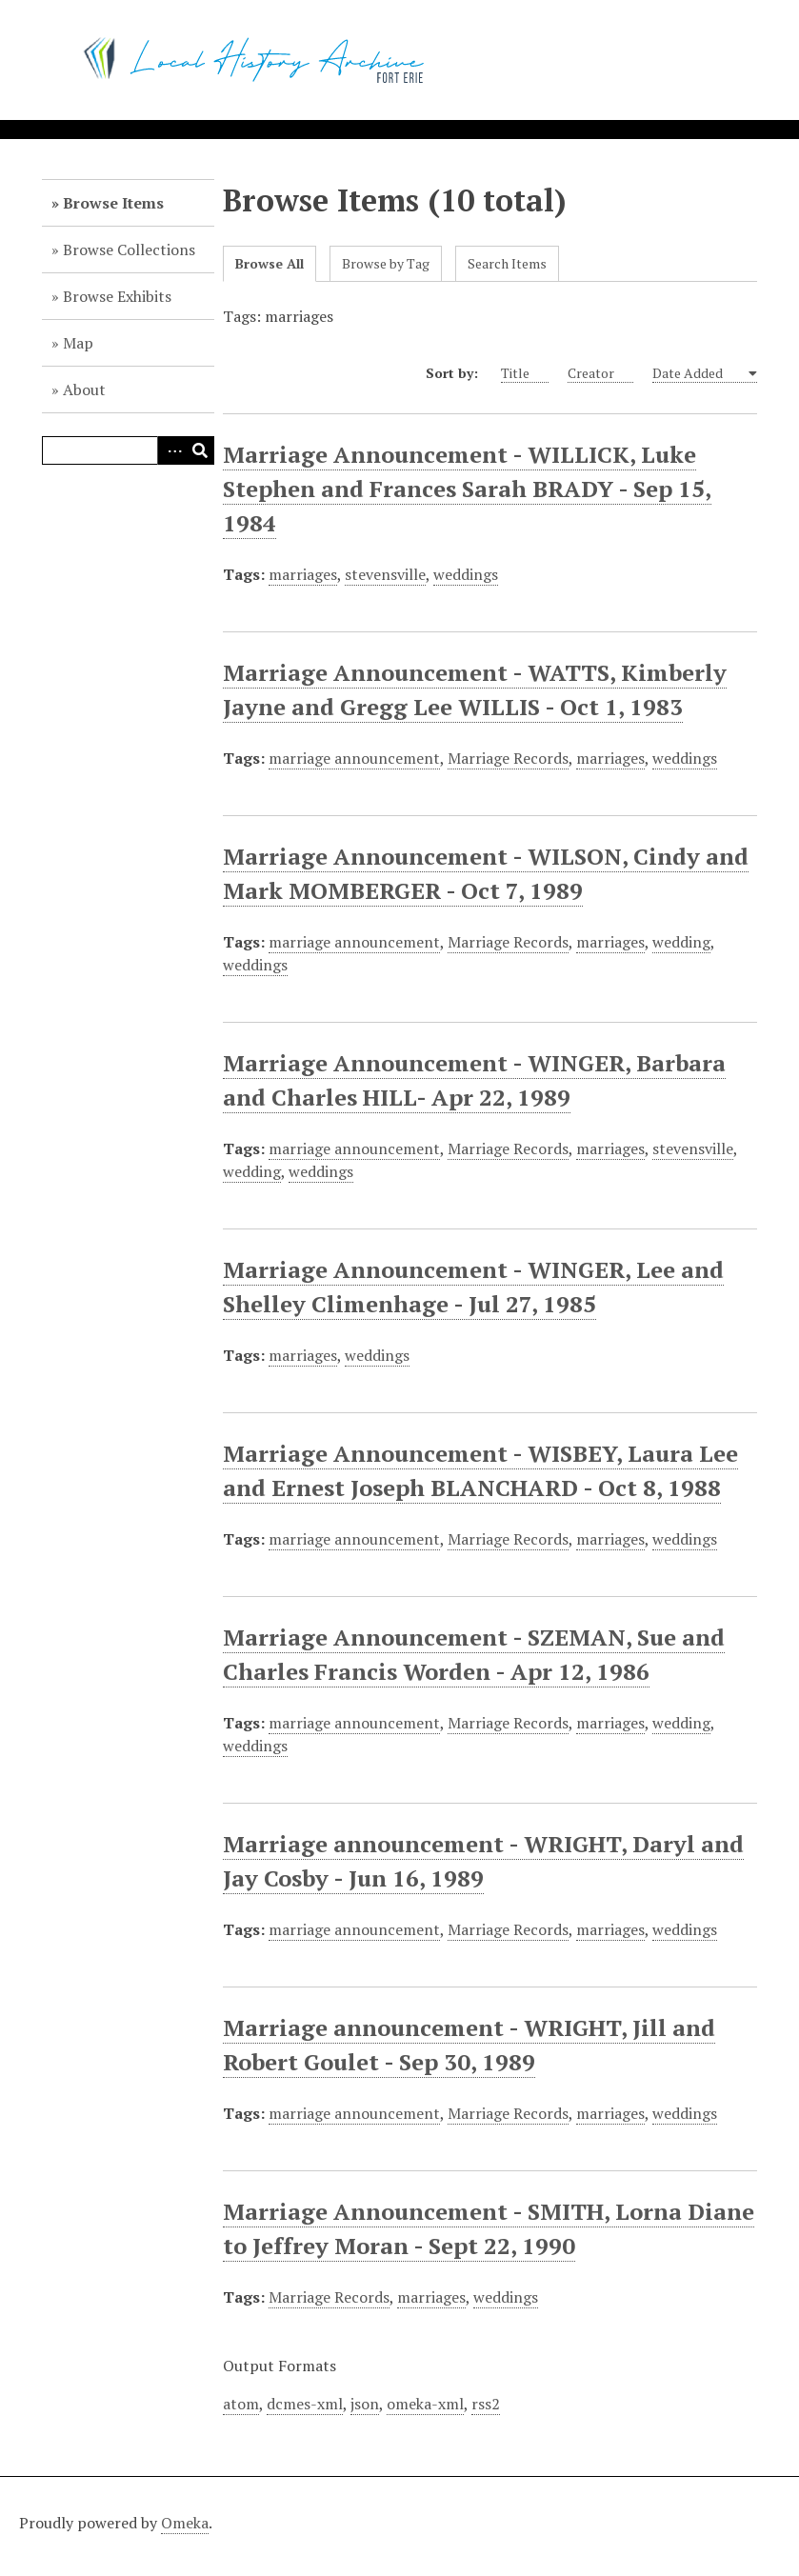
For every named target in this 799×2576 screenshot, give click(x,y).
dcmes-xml (305, 2403)
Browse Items (113, 202)
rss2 (485, 2403)
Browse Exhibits (117, 296)
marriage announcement (354, 758)
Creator (600, 373)
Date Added (698, 373)
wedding (681, 941)
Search (200, 450)
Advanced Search (171, 450)
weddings (465, 574)
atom (241, 2403)
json (364, 2403)
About (84, 389)
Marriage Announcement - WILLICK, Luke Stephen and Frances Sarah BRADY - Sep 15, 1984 (467, 488)
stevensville (385, 574)
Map (78, 342)
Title (525, 373)
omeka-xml (425, 2403)
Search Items (507, 263)
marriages (303, 574)
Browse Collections (129, 249)
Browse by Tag (385, 263)
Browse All (269, 263)
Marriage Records (508, 758)
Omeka (185, 2522)
